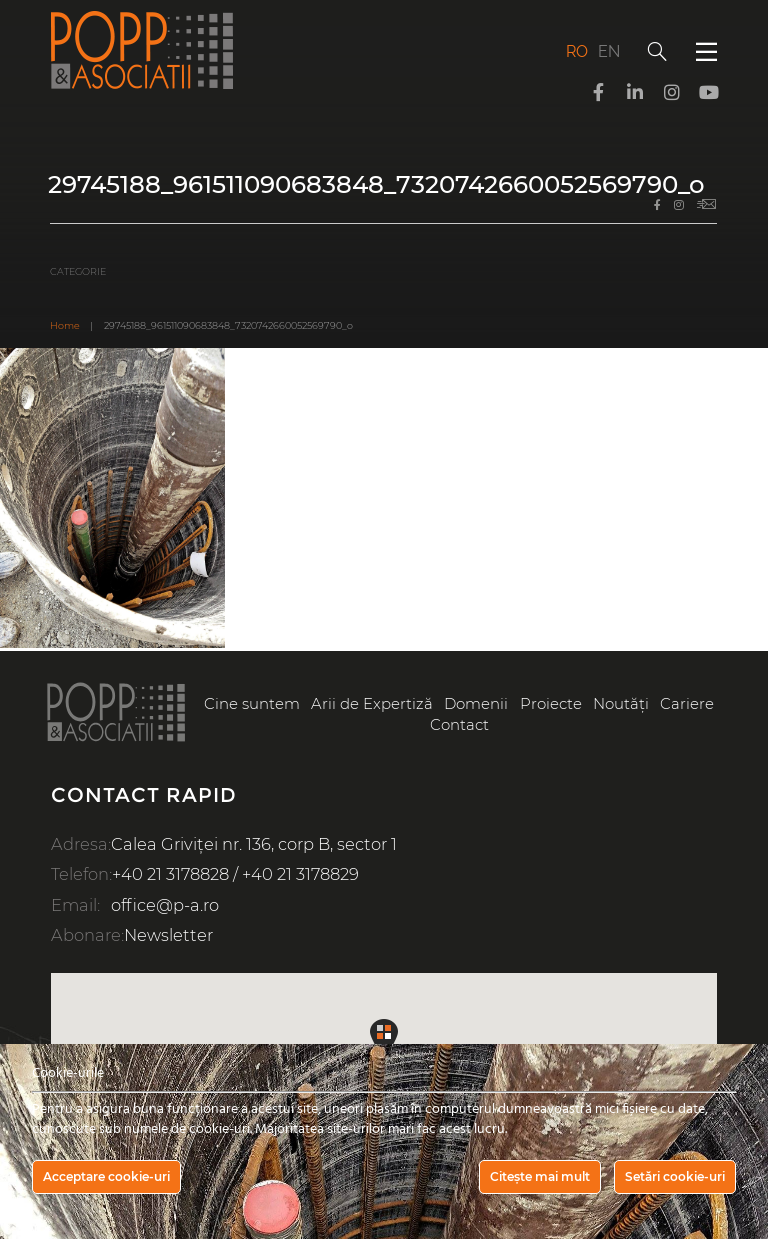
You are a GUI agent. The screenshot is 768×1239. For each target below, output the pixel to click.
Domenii (476, 704)
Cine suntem (252, 704)
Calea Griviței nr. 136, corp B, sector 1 (254, 844)
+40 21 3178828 (170, 874)
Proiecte (551, 704)
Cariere (687, 704)
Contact (459, 725)
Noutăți (621, 704)
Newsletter (168, 935)
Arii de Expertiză (372, 704)
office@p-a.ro (165, 905)
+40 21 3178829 (300, 874)
